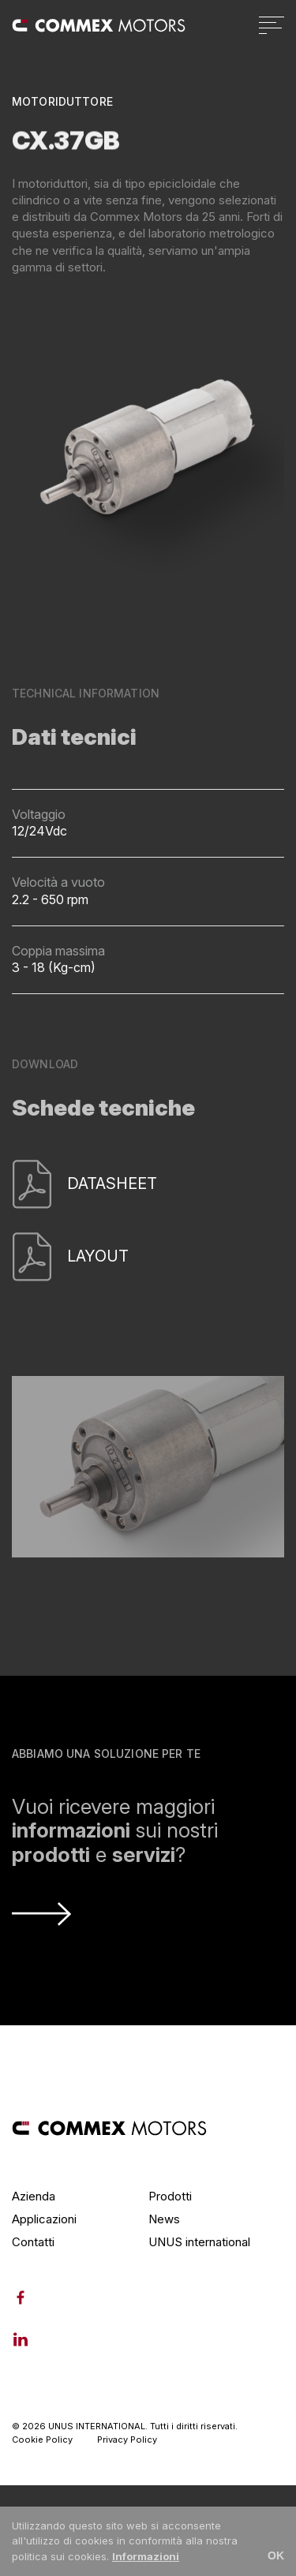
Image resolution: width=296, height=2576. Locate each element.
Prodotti (170, 2196)
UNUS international (199, 2241)
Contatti (33, 2241)
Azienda (33, 2196)
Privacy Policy (127, 2439)
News (164, 2218)
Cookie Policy (42, 2439)
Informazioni (145, 2556)
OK (276, 2555)
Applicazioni (44, 2218)
